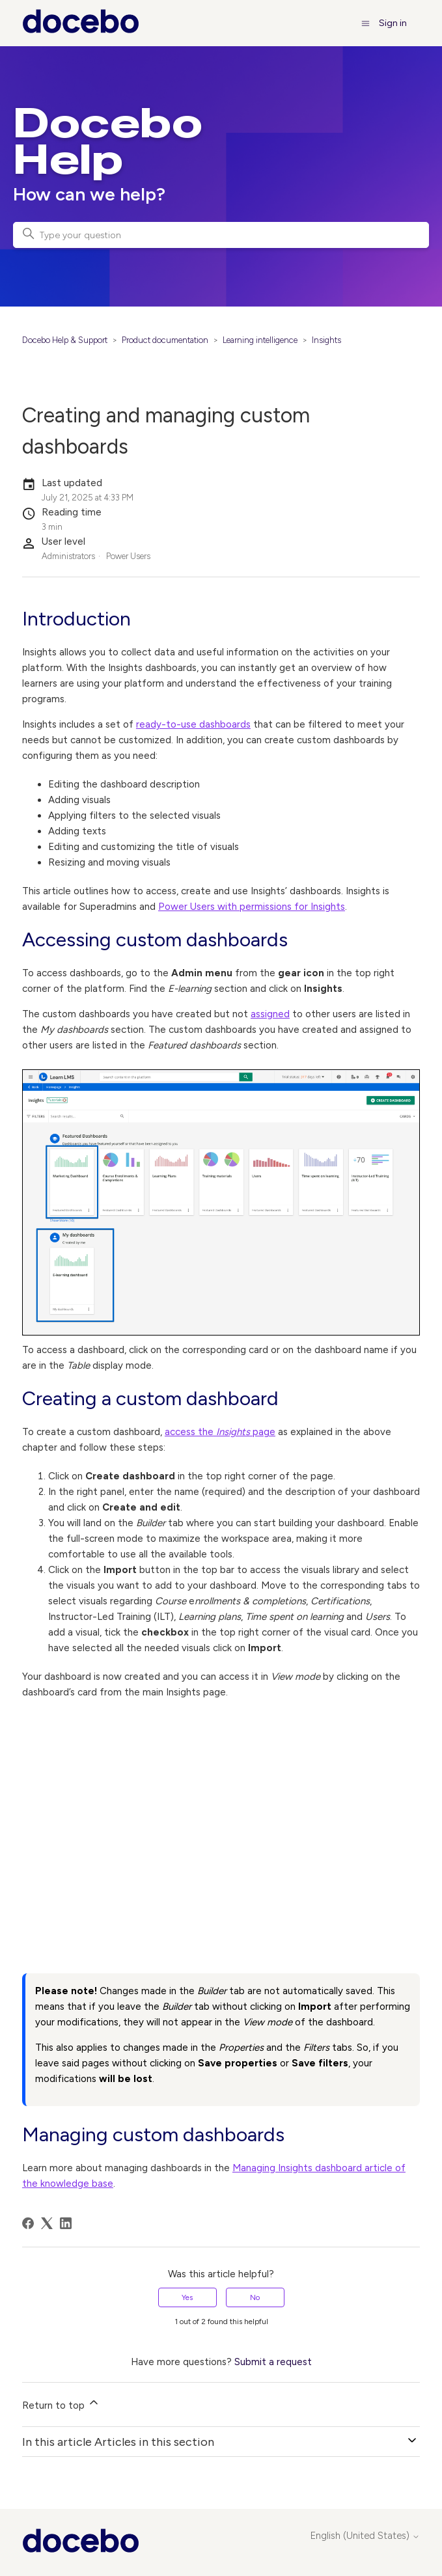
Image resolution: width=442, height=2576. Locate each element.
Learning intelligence (260, 340)
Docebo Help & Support (64, 340)
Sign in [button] (393, 23)
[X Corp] (47, 2223)
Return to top (61, 2403)
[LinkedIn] (66, 2223)
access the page (220, 1432)
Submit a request (273, 2362)
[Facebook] (28, 2223)
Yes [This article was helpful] (187, 2297)
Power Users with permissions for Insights (251, 906)
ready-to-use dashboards (193, 724)
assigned (270, 1014)
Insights (326, 340)
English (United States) (365, 2536)
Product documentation (165, 340)
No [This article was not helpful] (255, 2297)
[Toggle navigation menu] (365, 23)
